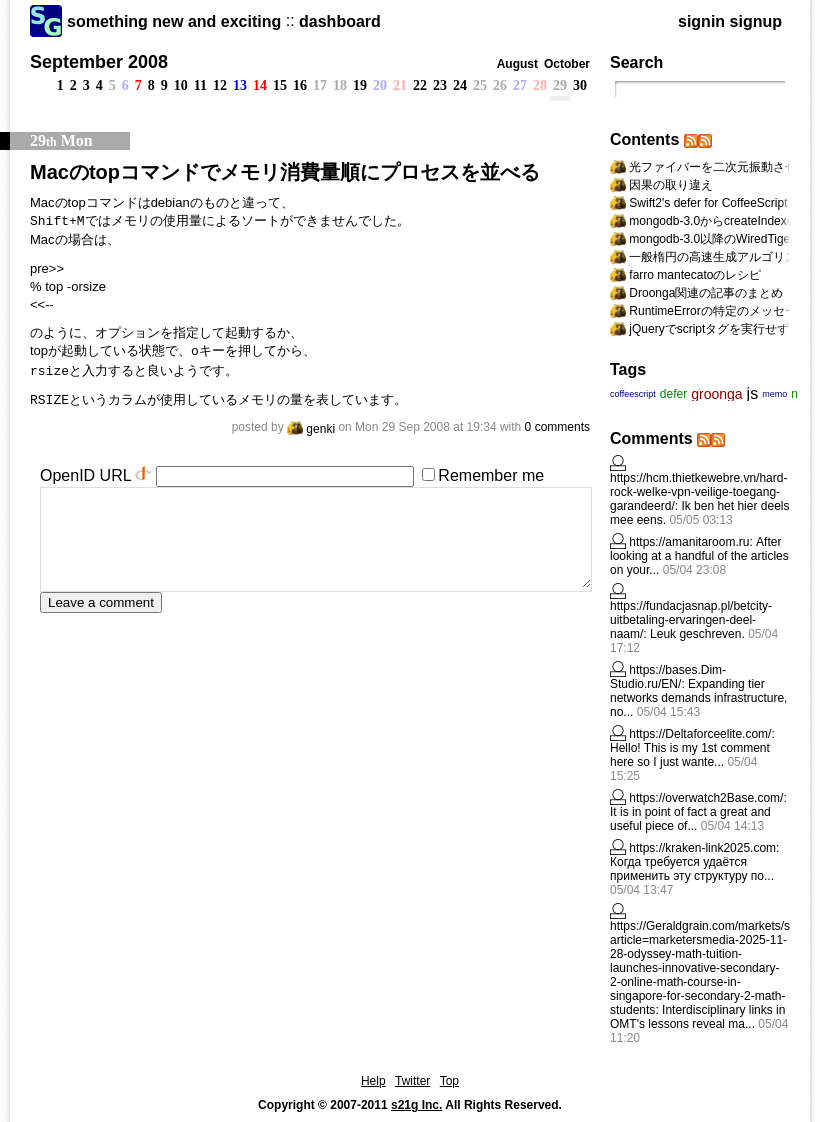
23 (440, 85)
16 (300, 85)
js (753, 393)
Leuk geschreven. (697, 634)
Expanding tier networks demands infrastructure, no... (698, 698)
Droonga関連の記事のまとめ (706, 293)
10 (181, 85)
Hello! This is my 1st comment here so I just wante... (690, 755)
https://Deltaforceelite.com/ (700, 734)
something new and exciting (174, 21)
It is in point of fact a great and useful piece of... (690, 819)
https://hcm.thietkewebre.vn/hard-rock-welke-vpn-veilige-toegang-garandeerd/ (698, 492)
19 (360, 85)
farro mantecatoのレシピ (695, 275)
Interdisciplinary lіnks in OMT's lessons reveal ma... (697, 1017)
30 (580, 85)
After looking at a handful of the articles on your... (699, 556)
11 (200, 85)
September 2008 (99, 62)
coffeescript (633, 394)
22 (420, 85)
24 (460, 85)
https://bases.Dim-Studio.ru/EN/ (668, 677)
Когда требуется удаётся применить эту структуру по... (692, 869)
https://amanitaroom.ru (689, 542)
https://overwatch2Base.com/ (706, 798)
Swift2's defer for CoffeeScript (708, 203)
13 (240, 85)
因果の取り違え (671, 185)
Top (449, 1081)
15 (280, 85)
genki (311, 429)
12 (220, 85)
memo (774, 394)
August (517, 64)
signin (701, 21)
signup (756, 21)
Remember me (491, 475)
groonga (716, 394)
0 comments (557, 427)
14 (260, 85)
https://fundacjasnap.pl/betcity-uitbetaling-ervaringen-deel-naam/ (691, 620)
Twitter (412, 1081)
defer (673, 394)
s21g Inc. (416, 1105)
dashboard (340, 21)
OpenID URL (85, 475)
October (567, 64)
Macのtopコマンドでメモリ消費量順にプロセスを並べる (285, 172)
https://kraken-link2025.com (702, 848)
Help (373, 1081)
